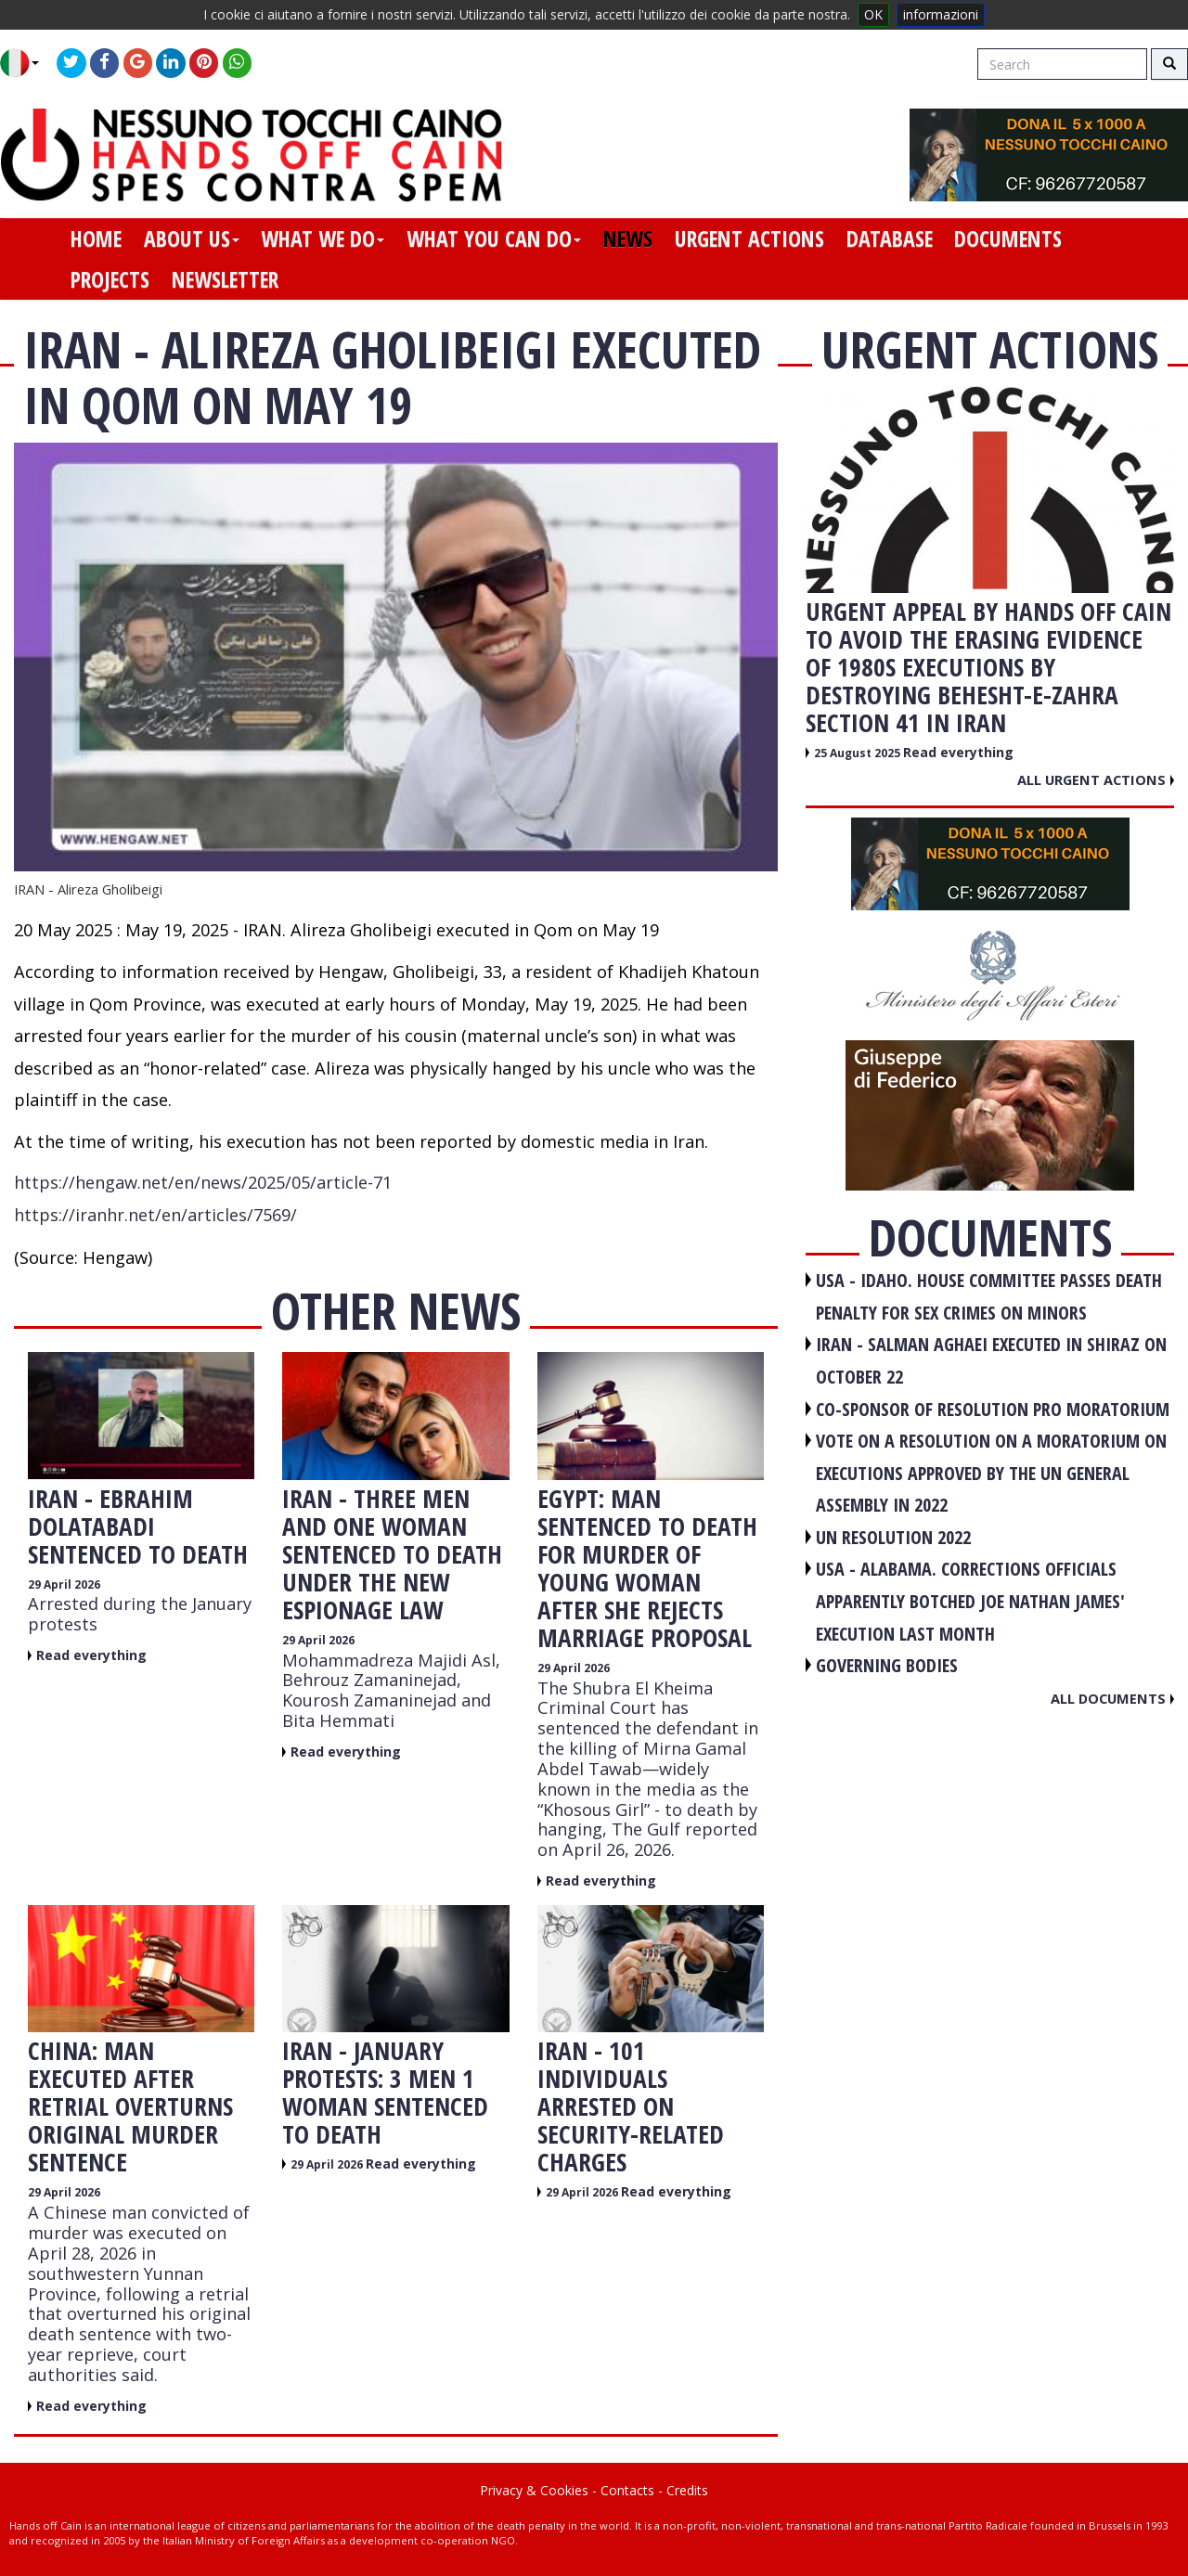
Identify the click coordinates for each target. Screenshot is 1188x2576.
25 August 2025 (858, 753)
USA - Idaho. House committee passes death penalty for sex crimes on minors (989, 1296)
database (889, 238)
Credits (687, 2490)
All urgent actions (1095, 779)
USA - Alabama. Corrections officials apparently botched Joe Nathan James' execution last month (970, 1600)
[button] (26, 63)
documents (1008, 238)
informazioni (940, 14)
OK (873, 14)
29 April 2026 (64, 1584)
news (627, 238)
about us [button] (191, 238)
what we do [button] (322, 238)
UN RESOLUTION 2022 (893, 1537)
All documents (1112, 1698)
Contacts (627, 2490)
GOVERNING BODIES (887, 1665)
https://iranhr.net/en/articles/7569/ (155, 1215)
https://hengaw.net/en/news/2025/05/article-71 (203, 1182)
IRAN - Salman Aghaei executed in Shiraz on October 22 (991, 1360)
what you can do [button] (494, 238)
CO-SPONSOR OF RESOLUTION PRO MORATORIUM (992, 1409)
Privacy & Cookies (534, 2490)
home (96, 238)
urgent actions (749, 238)
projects (110, 279)
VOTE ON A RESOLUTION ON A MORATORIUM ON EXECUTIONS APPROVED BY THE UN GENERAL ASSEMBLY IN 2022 (991, 1472)
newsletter (225, 279)
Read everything (91, 1655)
